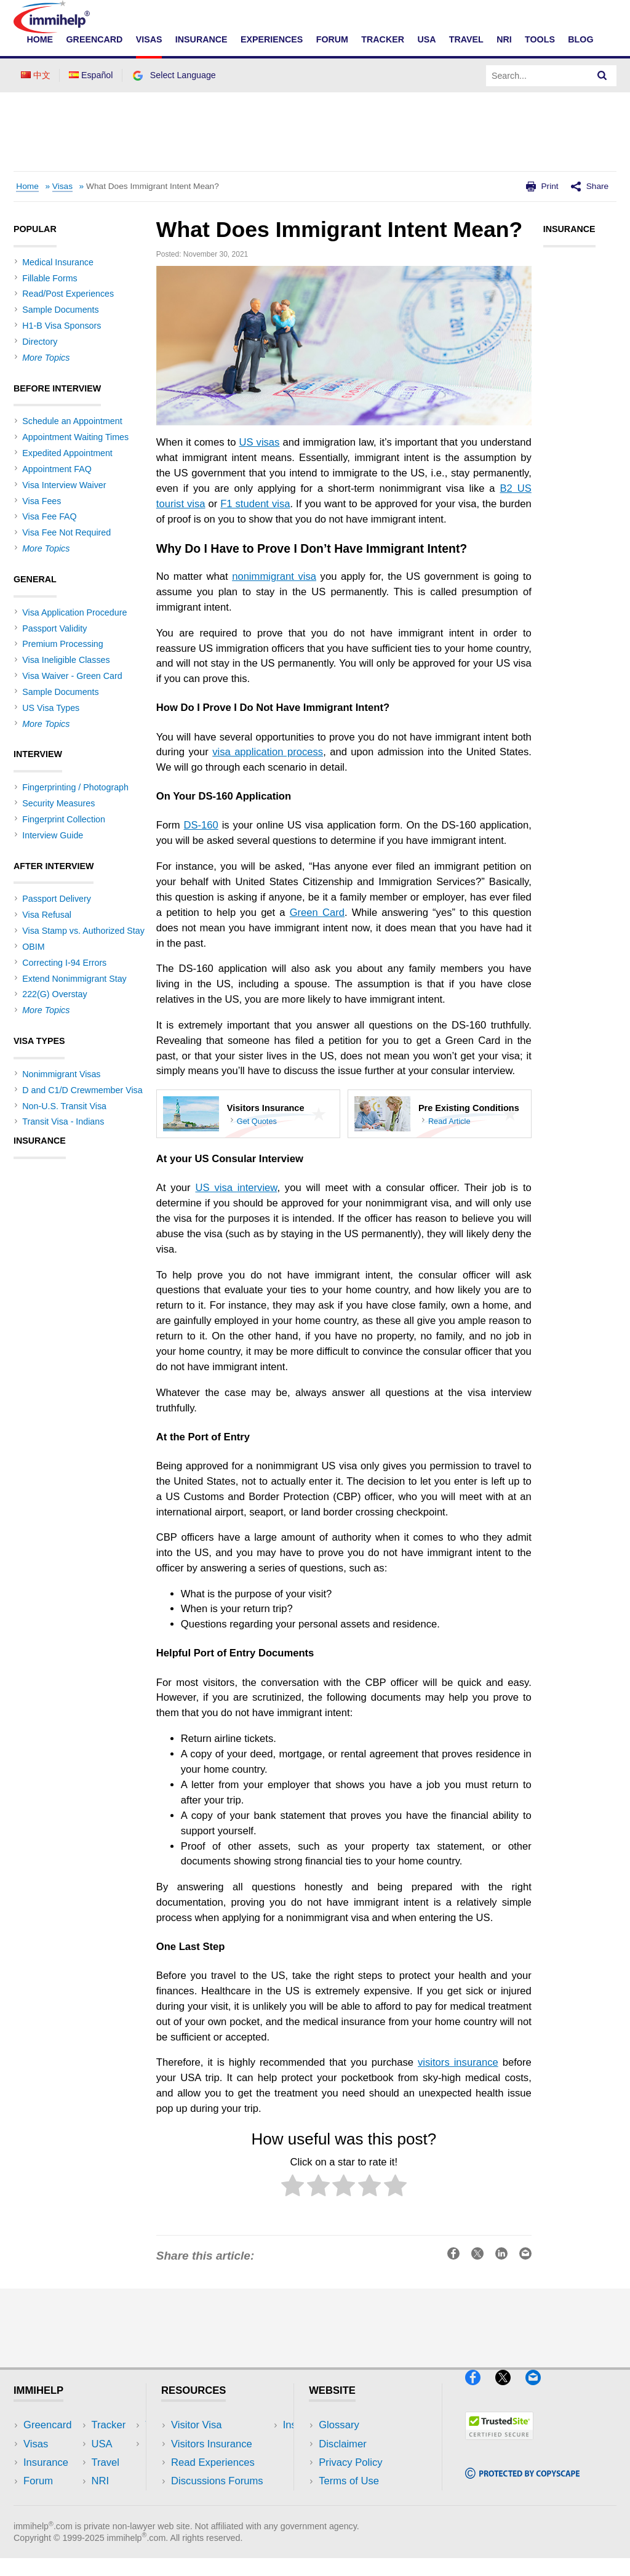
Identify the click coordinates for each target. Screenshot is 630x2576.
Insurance (201, 39)
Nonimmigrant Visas (61, 1074)
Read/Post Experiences (68, 294)
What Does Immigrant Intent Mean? (152, 186)
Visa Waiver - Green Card (72, 676)
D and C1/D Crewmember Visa (82, 1090)
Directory (39, 342)
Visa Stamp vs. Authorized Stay (83, 931)
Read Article (449, 1121)
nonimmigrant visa (274, 576)
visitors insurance (458, 2062)
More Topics (46, 358)
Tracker (382, 39)
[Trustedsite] (499, 2445)
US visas (259, 442)
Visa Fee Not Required (66, 532)
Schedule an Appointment (72, 421)
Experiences (272, 39)
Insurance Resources (219, 2499)
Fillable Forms (49, 278)
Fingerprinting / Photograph (75, 787)
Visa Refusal (46, 915)
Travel (466, 39)
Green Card (317, 912)
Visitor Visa (196, 2425)
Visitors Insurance (211, 2444)
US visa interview (236, 1188)
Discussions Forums (217, 2481)
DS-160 (200, 825)
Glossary (339, 2425)
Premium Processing (62, 644)
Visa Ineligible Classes (66, 660)
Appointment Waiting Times (75, 437)
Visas (149, 39)
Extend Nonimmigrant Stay (74, 979)
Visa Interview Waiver (64, 485)
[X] (508, 2389)
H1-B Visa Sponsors (61, 326)
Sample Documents (60, 310)
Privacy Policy (350, 2462)
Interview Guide (52, 835)
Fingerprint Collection (63, 819)
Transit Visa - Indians (63, 1121)
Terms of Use (349, 2481)
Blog (580, 39)
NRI (504, 39)
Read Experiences (213, 2462)
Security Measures (58, 803)
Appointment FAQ (56, 469)
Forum (332, 39)
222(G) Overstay (54, 994)
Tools (540, 39)
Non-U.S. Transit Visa (64, 1106)
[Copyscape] (522, 2484)
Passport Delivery (56, 899)
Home (39, 39)
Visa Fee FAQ (49, 516)
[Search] (602, 75)
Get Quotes (257, 1121)
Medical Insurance (58, 262)
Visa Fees (41, 501)
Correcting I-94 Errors (64, 963)
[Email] (538, 2389)
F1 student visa (255, 504)
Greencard (94, 39)
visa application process (267, 752)
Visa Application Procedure (74, 612)
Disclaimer (343, 2444)
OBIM (33, 947)
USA (426, 39)
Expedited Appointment (67, 453)
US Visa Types (50, 708)
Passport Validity (54, 628)
